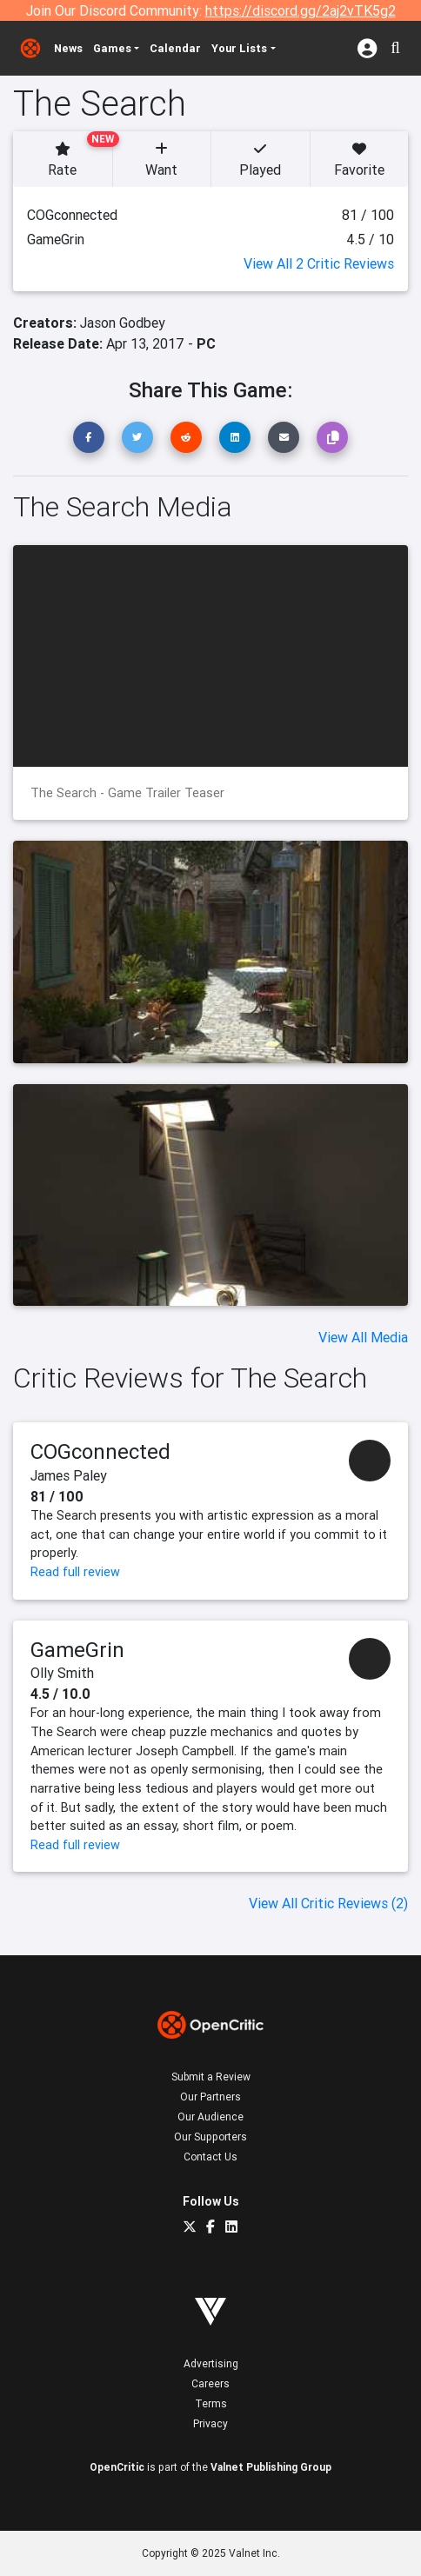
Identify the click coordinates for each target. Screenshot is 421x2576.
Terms (211, 2403)
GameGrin (77, 1649)
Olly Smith (62, 1672)
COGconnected (100, 1451)
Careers (210, 2383)
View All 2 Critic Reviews (319, 263)
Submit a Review (211, 2076)
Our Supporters (210, 2136)
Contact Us (210, 2156)
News (68, 48)
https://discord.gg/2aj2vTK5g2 (300, 10)
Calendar (175, 48)
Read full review (75, 1572)
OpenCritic (117, 2466)
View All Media (363, 1337)
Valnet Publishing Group (270, 2466)
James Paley (68, 1475)
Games (112, 48)
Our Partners (210, 2096)
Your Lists (239, 48)
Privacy (210, 2423)
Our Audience (210, 2116)
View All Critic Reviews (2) (328, 1903)
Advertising (211, 2363)
